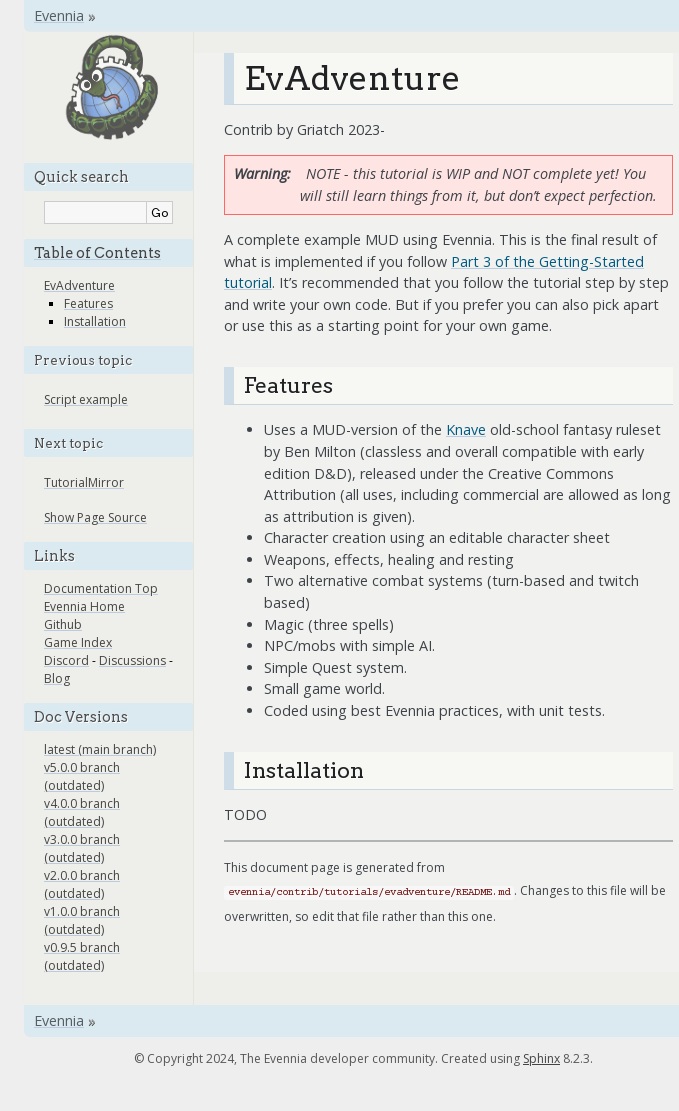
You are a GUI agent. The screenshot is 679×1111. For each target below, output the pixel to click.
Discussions (132, 660)
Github (63, 624)
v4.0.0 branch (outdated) (82, 812)
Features (88, 303)
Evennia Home (84, 606)
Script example (86, 399)
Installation (95, 321)
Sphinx (541, 1058)
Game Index (78, 642)
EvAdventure (79, 285)
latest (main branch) (100, 749)
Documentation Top (101, 588)
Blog (57, 678)
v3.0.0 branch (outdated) (82, 848)
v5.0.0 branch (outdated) (82, 776)
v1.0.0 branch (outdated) (82, 920)
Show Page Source (95, 517)
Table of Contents (97, 253)
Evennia (59, 15)
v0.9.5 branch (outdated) (82, 956)
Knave (466, 429)
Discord (66, 660)
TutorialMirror (84, 482)
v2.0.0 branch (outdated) (82, 884)
